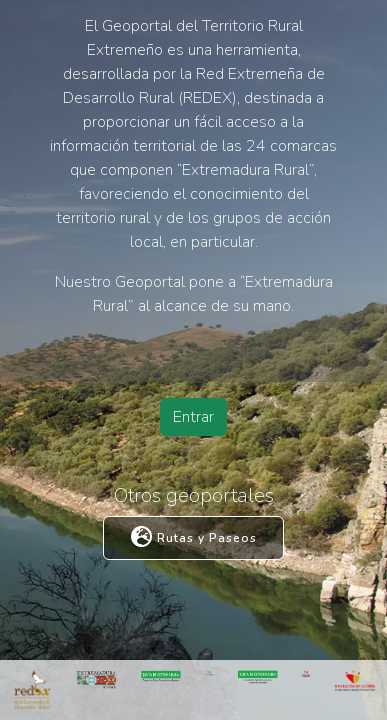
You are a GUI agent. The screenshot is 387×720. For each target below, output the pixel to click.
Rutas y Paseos (194, 538)
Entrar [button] (193, 417)
